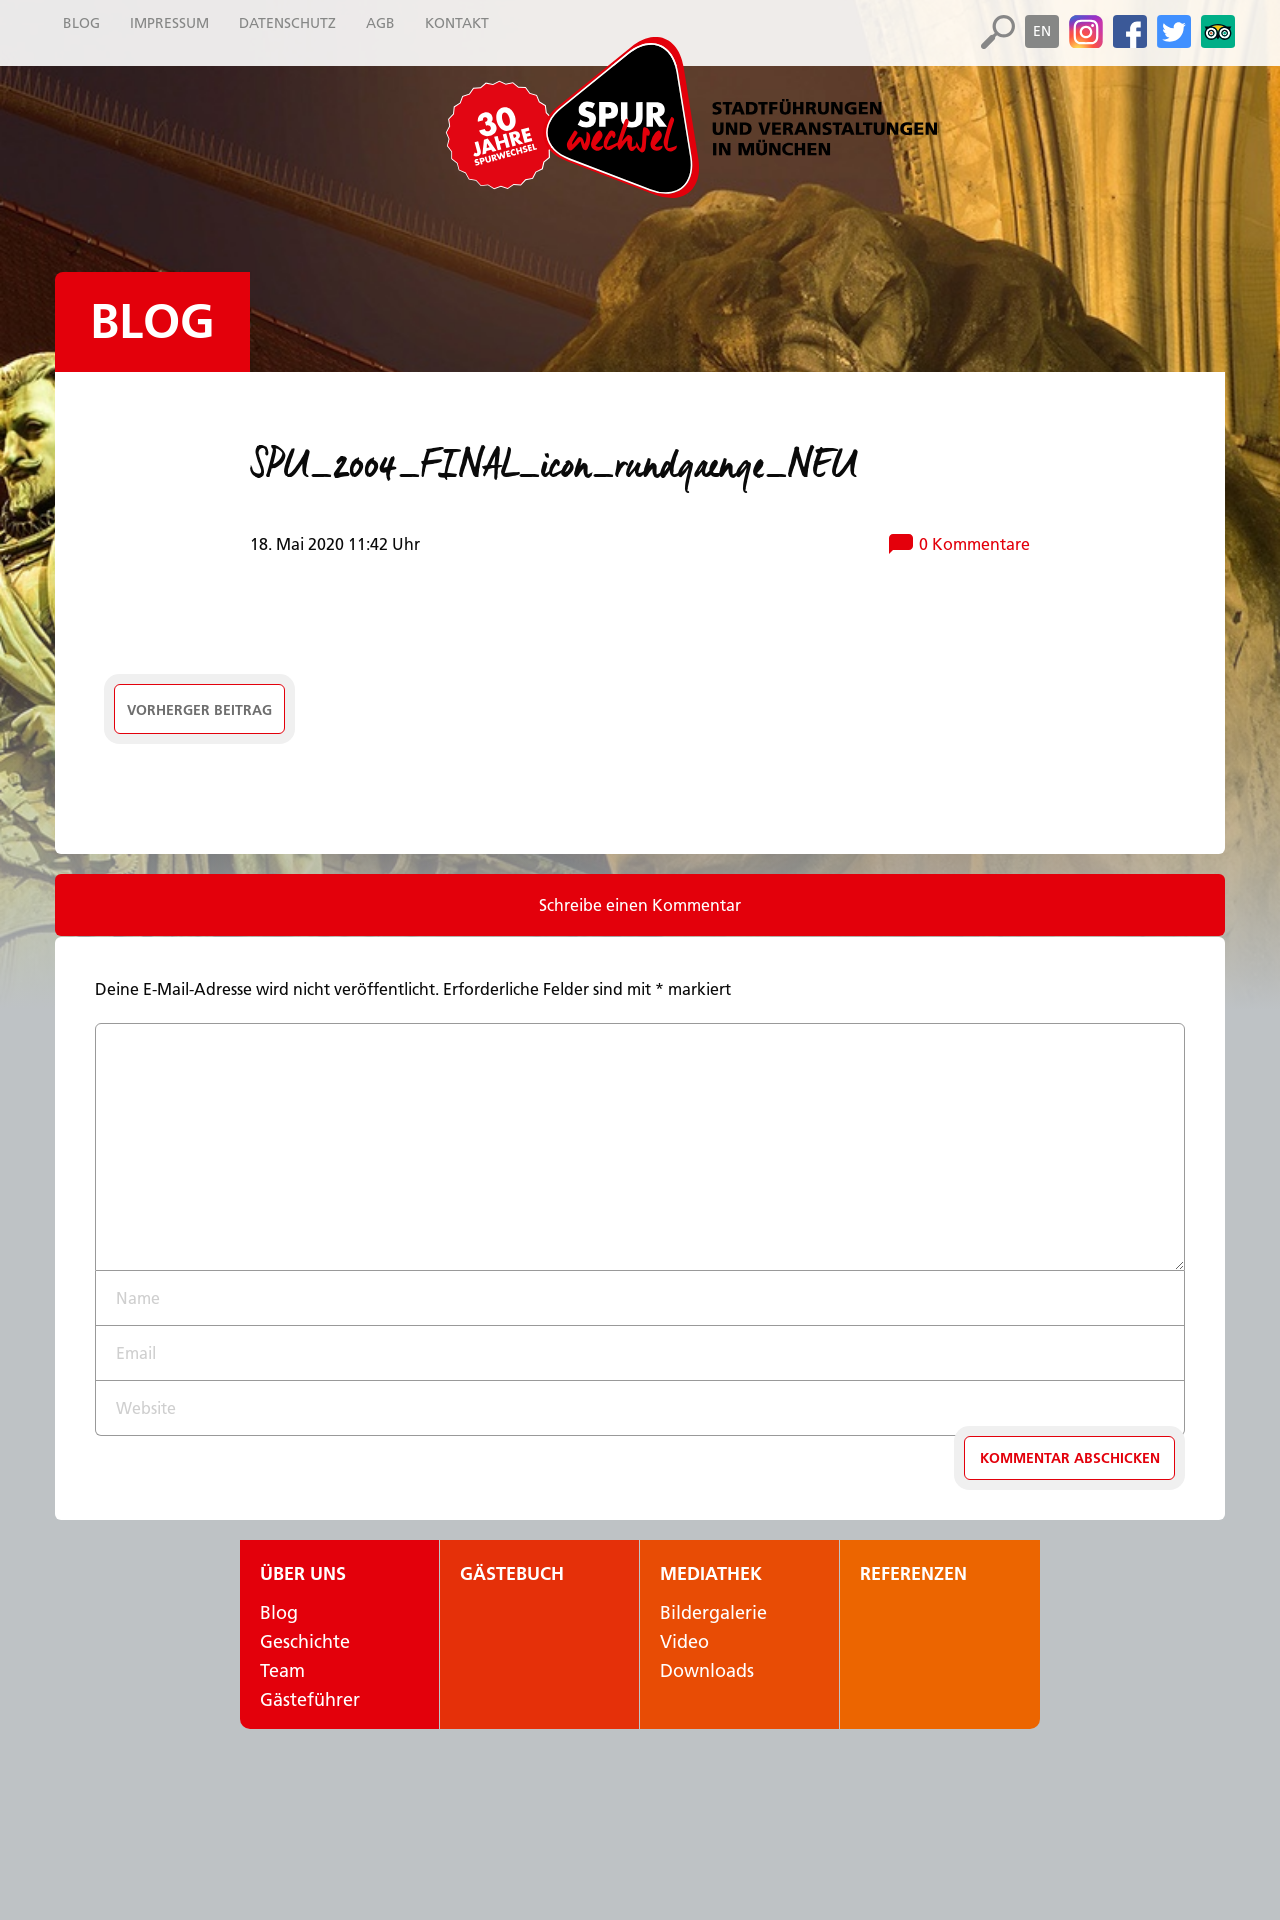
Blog (152, 321)
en (1042, 31)
